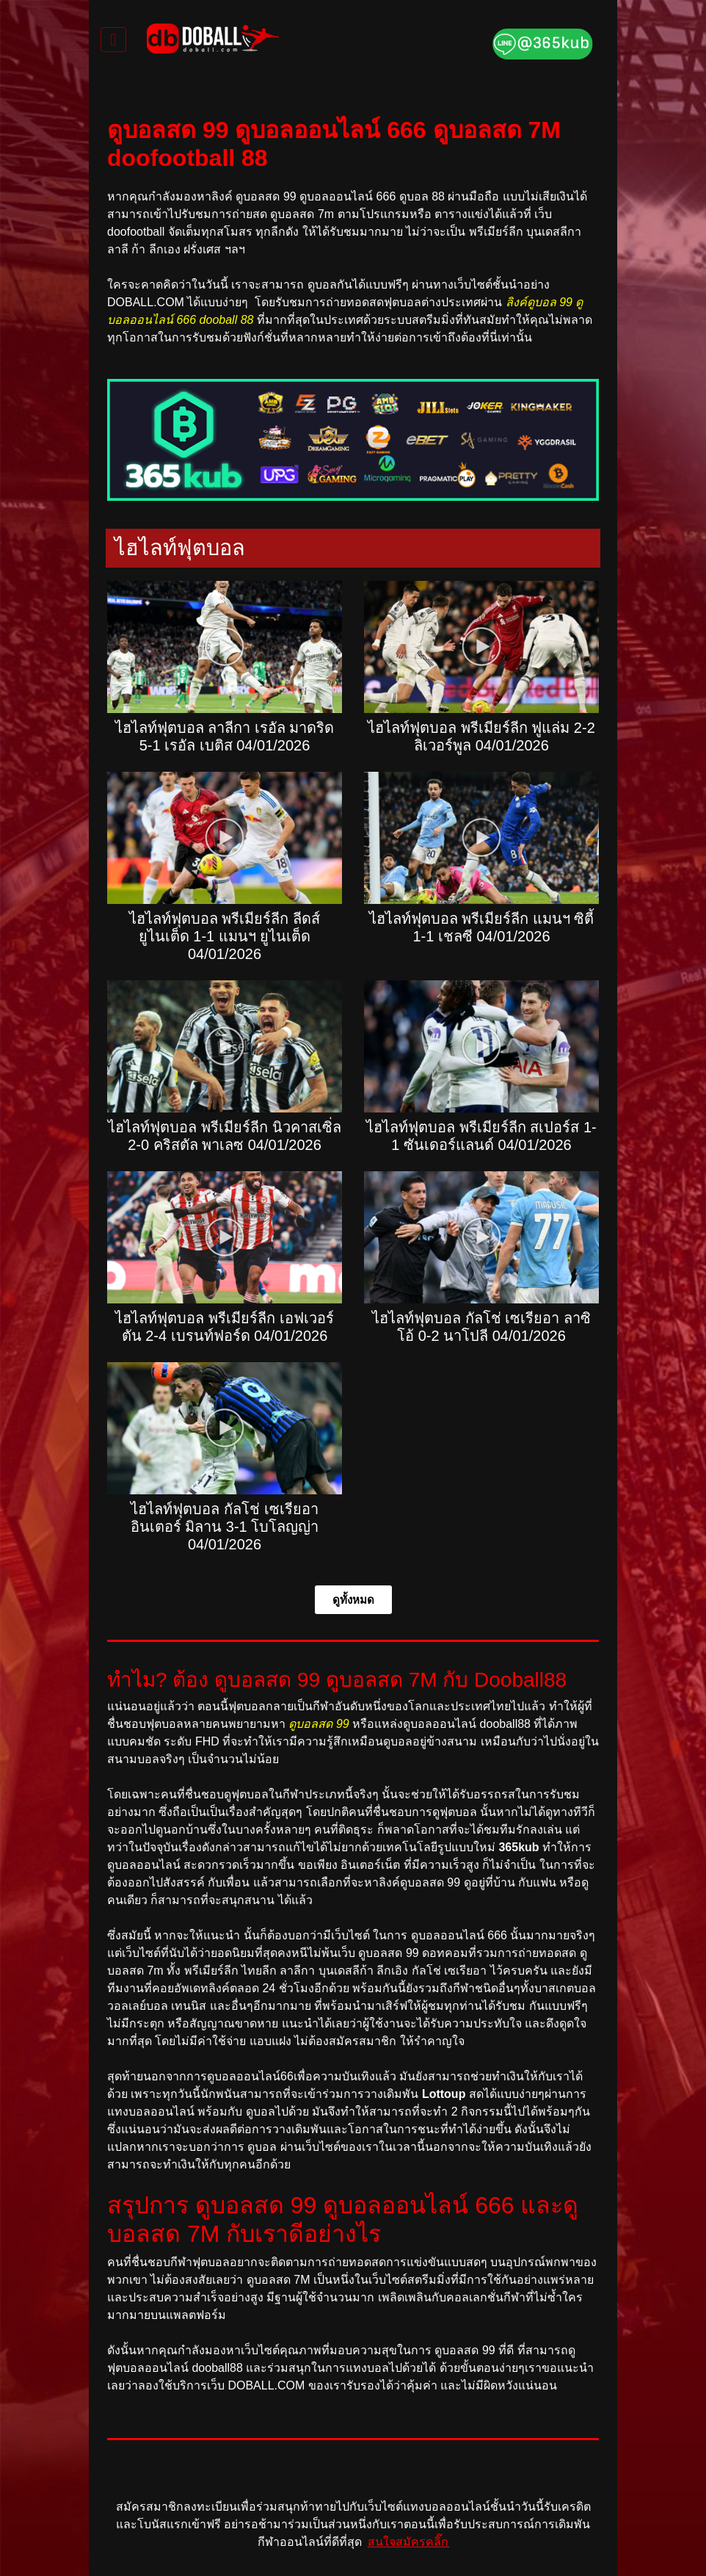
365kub (518, 1847)
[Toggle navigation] (113, 39)
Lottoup (444, 2094)
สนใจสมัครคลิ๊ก (408, 2542)
